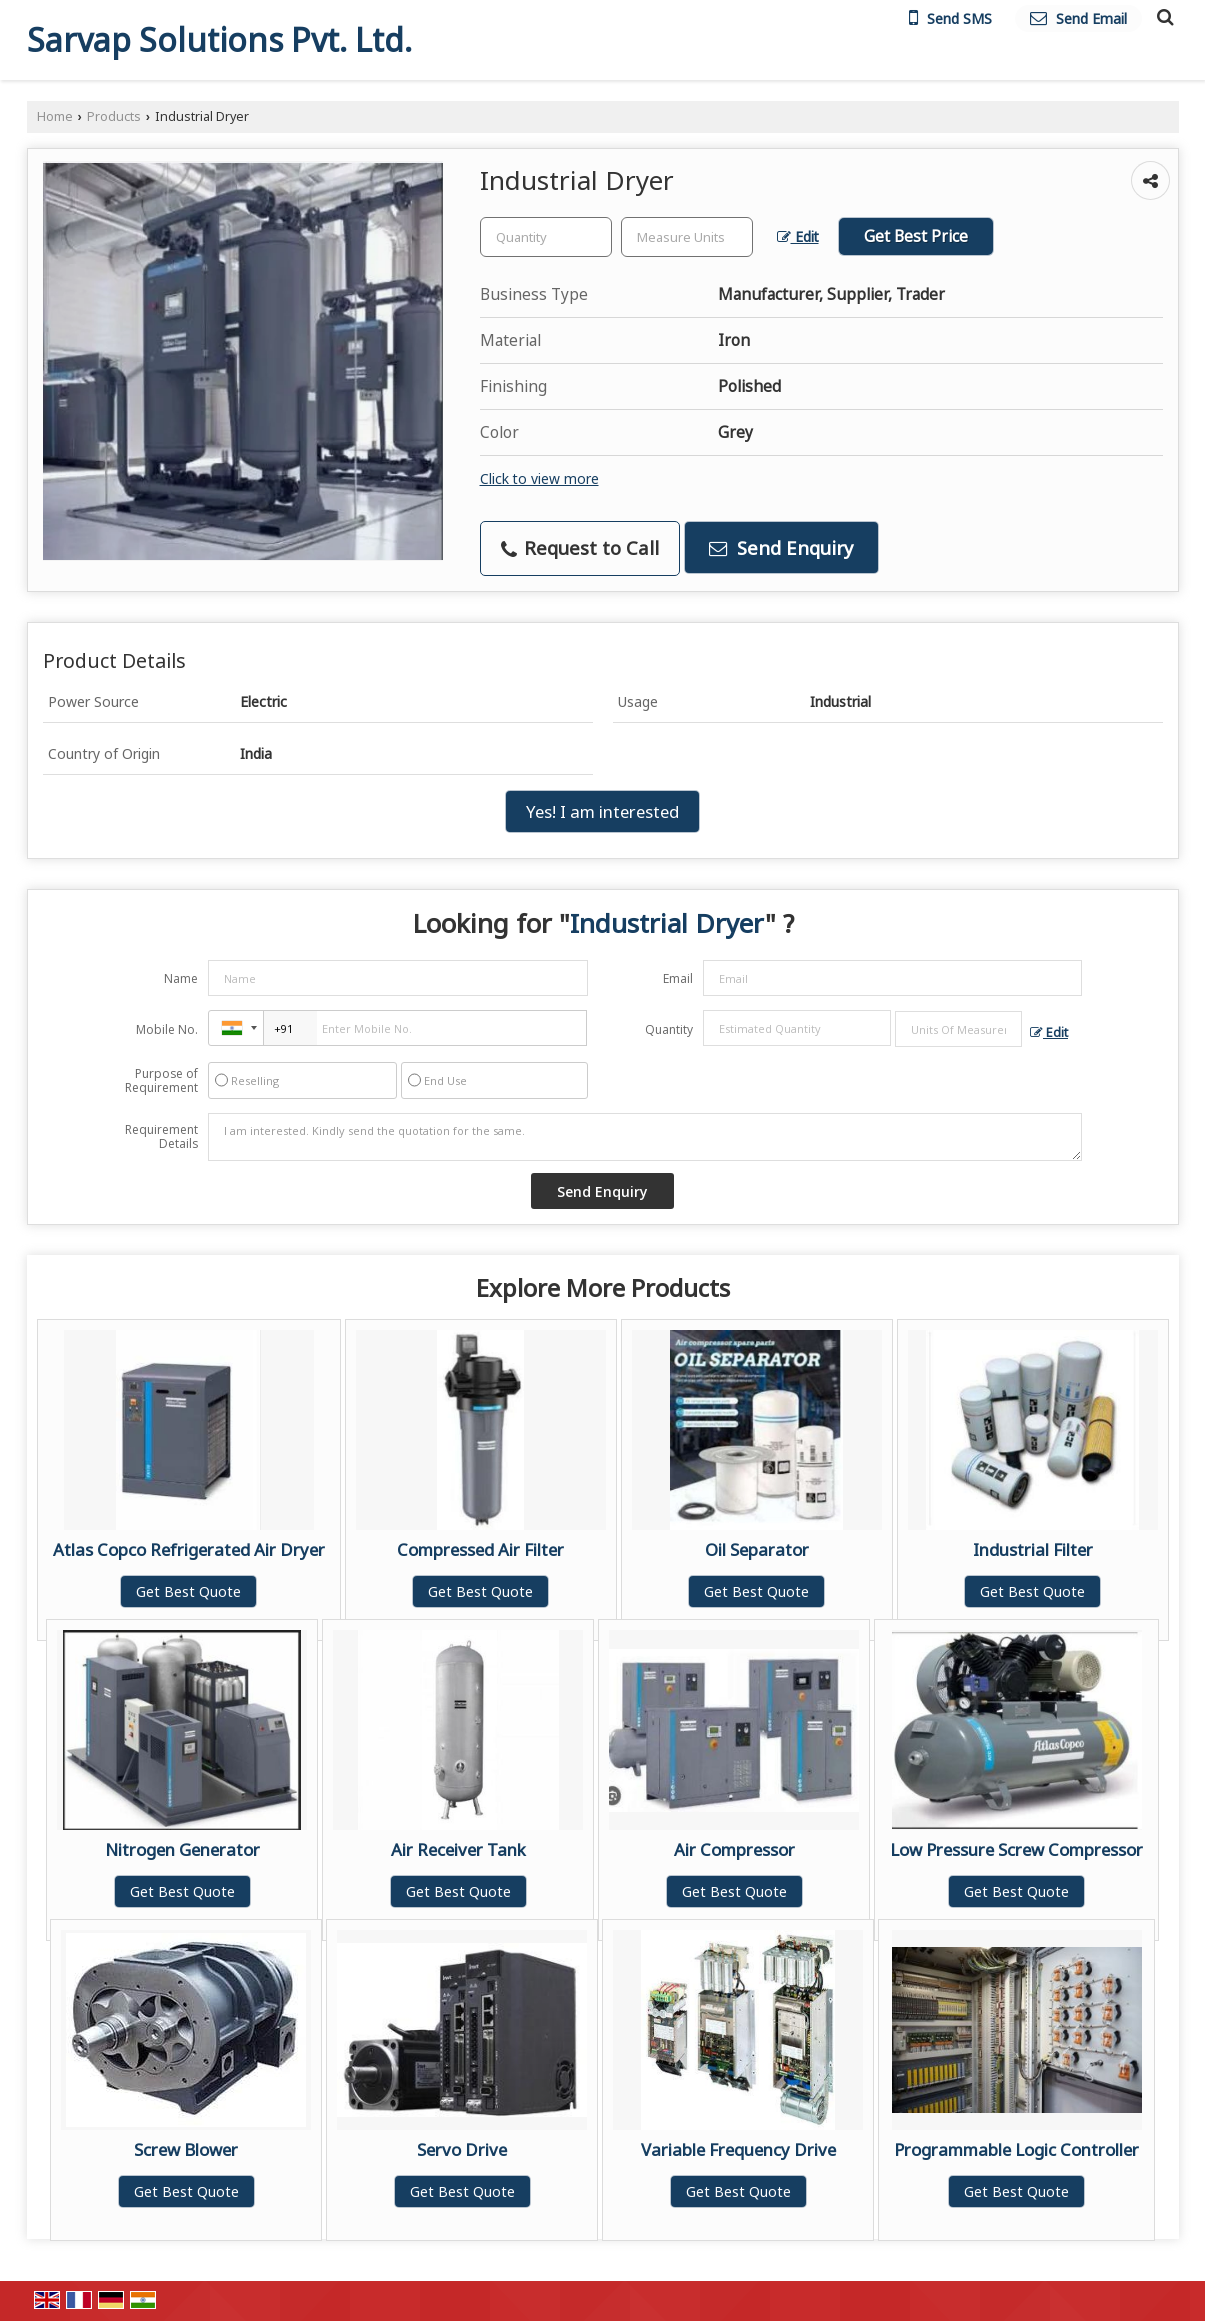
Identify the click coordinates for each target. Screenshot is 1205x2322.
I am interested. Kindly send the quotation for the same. (645, 1137)
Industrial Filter (1033, 1549)
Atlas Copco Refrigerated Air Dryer (189, 1549)
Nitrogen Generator (182, 1849)
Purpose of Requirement (161, 1081)
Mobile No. (167, 1029)
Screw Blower (186, 2149)
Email (678, 978)
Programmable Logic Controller (1016, 2149)
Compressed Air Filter (480, 1549)
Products (114, 116)
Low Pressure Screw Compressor (1016, 1849)
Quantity (669, 1029)
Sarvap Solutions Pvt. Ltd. (219, 40)
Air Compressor (734, 1849)
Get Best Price (916, 236)
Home (55, 116)
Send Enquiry (781, 547)
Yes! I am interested (602, 811)
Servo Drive (462, 2149)
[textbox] (687, 237)
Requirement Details (161, 1137)
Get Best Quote (188, 1591)
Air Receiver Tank (458, 1849)
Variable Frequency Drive (738, 2149)
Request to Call (580, 547)
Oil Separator (757, 1549)
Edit (798, 236)
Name (181, 978)
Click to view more (539, 478)
